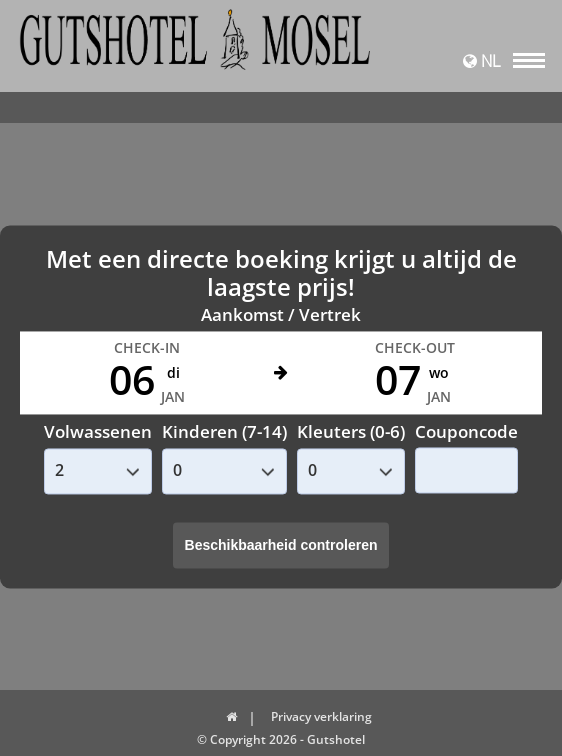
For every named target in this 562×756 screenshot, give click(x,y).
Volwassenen (98, 432)
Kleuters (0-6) (351, 432)
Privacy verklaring (321, 716)
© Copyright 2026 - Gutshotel (281, 739)
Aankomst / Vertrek (281, 315)
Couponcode (466, 431)
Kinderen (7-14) (224, 432)
